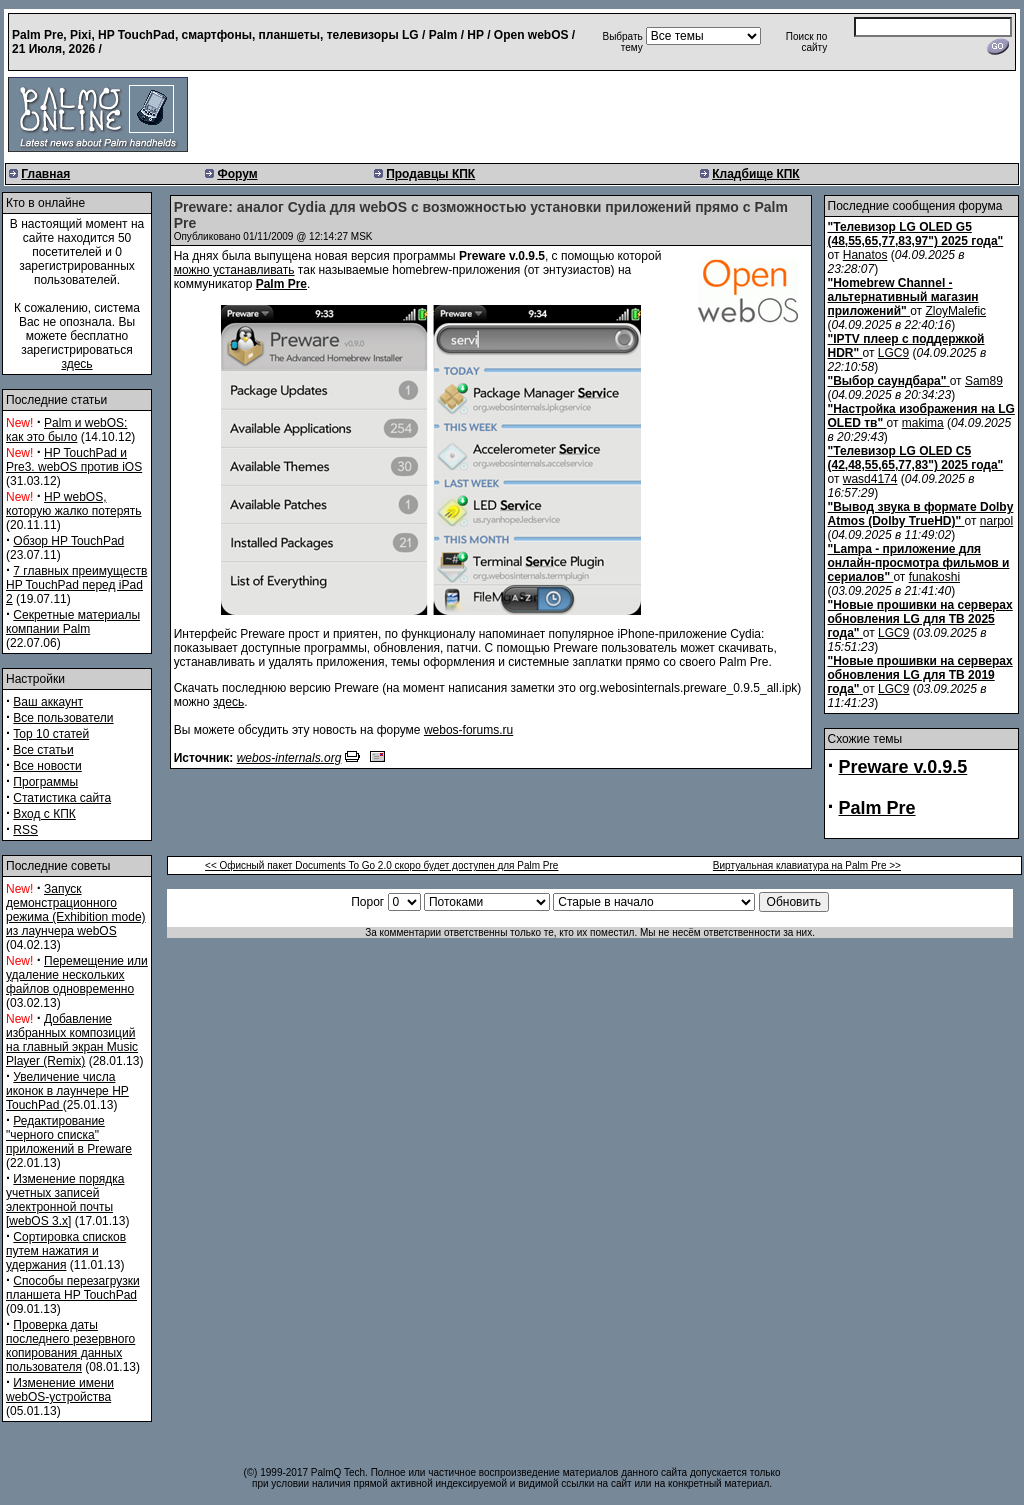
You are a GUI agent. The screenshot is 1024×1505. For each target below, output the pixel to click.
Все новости (47, 766)
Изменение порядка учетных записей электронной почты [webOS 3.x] (65, 1200)
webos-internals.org (289, 758)
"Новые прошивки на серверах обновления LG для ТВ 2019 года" (920, 675)
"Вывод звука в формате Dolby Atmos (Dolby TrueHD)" (921, 514)
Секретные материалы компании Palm (73, 622)
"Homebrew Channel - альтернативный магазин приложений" (903, 297)
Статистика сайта (62, 798)
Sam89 (984, 381)
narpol (996, 521)
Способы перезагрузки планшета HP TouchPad (73, 1288)
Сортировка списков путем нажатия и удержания (66, 1251)
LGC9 (893, 353)
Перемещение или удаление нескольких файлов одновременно (77, 975)
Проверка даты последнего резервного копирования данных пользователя (70, 1346)
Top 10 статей (51, 734)
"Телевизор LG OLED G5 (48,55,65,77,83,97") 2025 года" (916, 234)
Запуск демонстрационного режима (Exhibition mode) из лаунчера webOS (76, 910)
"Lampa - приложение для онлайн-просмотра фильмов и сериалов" (919, 563)
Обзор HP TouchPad (68, 541)
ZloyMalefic (955, 311)
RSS (25, 830)
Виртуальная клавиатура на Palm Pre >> (807, 865)
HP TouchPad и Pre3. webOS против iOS (74, 460)
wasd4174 (870, 479)
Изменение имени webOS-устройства (60, 1390)
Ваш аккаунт (48, 702)
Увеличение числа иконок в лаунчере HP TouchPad (67, 1091)
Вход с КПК (44, 814)
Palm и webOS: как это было (66, 430)
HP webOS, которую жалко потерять (74, 504)
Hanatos (865, 255)
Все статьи (43, 750)
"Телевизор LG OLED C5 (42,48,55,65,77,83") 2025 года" (916, 458)
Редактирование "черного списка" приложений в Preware (69, 1135)
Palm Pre (281, 284)
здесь (76, 364)
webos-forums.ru (468, 730)
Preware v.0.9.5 (903, 767)
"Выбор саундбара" (887, 381)
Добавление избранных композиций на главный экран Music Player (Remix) (72, 1040)
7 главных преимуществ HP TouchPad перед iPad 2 (76, 585)
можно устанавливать (234, 270)
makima (923, 423)
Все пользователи (63, 718)
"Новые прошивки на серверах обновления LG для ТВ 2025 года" (920, 619)
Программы (45, 782)
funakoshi (934, 577)
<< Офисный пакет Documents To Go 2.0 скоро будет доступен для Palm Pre (381, 865)
